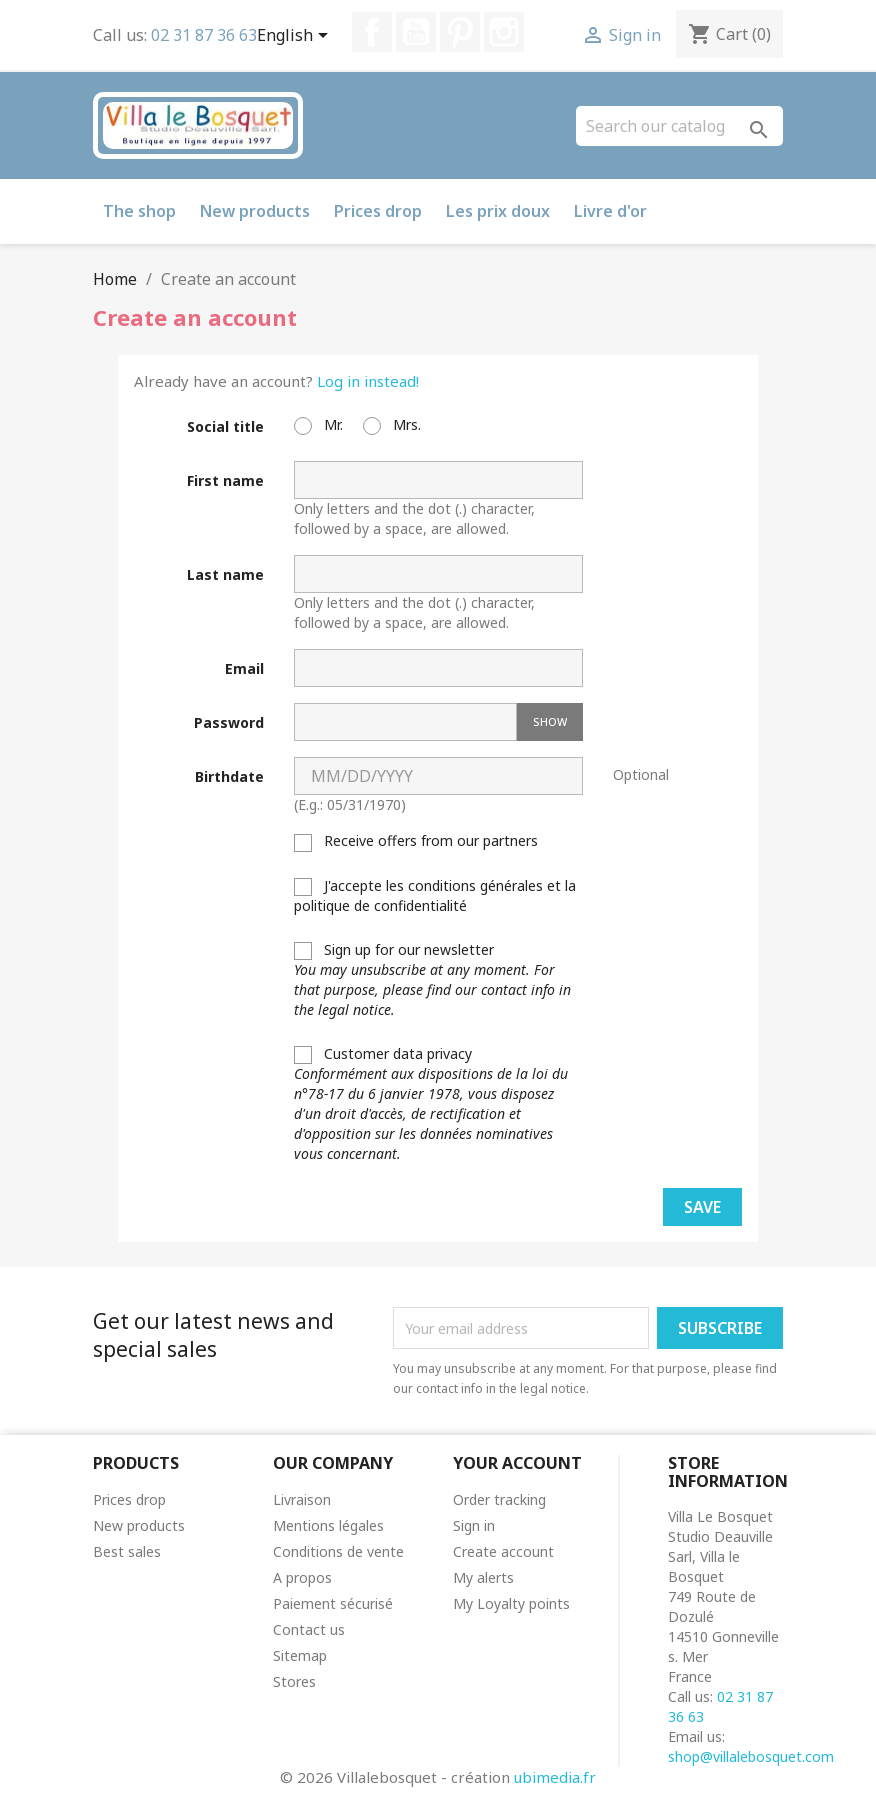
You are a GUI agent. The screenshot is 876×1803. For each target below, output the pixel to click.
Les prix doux (498, 211)
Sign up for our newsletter (432, 979)
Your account (517, 1463)
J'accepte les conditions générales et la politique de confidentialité (435, 895)
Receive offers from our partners (416, 841)
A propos (302, 1577)
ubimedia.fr (555, 1777)
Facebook (372, 32)
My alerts (483, 1577)
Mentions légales (328, 1525)
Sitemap (300, 1655)
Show (550, 721)
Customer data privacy (431, 1103)
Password (229, 722)
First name (225, 480)
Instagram (504, 32)
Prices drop (378, 211)
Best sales (127, 1551)
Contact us (309, 1629)
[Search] (679, 126)
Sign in (474, 1525)
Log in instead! (368, 381)
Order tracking (499, 1499)
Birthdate (229, 776)
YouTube (416, 32)
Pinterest (460, 32)
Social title (225, 426)
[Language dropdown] (296, 37)
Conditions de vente (338, 1551)
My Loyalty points (511, 1603)
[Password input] (405, 722)
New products (255, 211)
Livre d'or (610, 211)
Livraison (302, 1499)
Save (702, 1207)
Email (244, 668)
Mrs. (392, 425)
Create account (503, 1551)
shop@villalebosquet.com (751, 1756)
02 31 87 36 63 (204, 35)
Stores (294, 1681)
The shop (139, 211)
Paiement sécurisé (333, 1603)
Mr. (318, 425)
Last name (225, 574)
